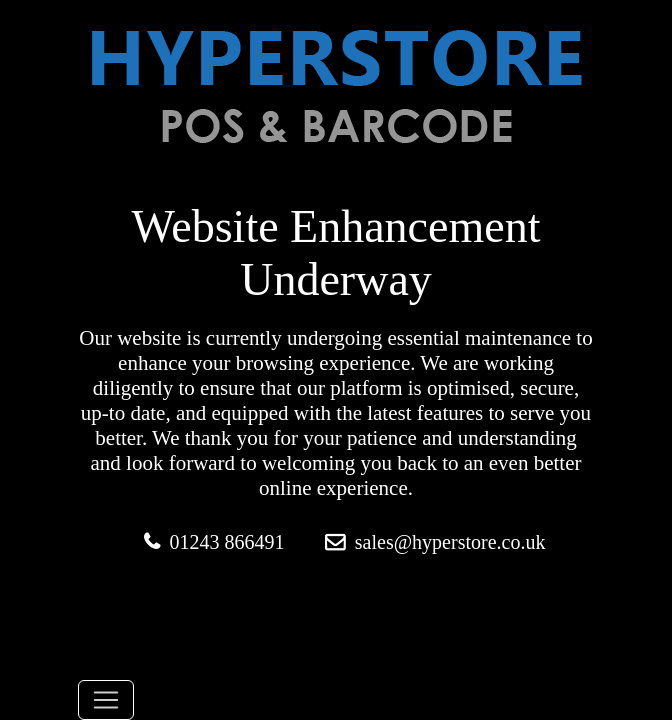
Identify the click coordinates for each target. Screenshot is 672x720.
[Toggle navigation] (106, 700)
